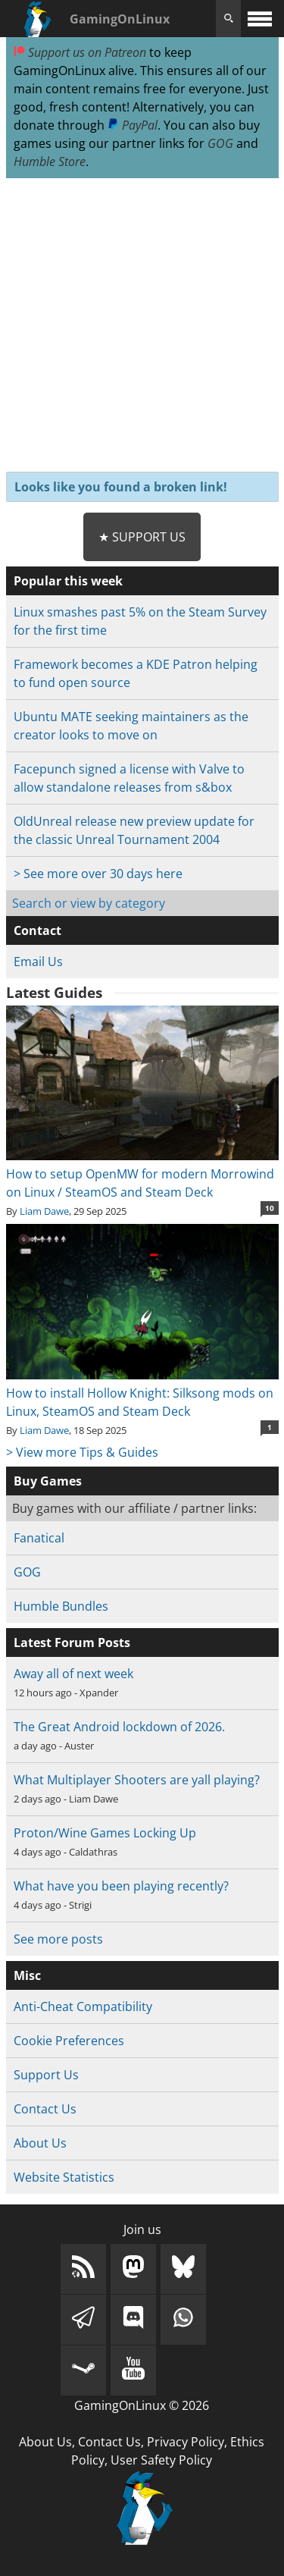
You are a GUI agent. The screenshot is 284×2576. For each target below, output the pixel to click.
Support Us (46, 2074)
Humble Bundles (61, 1606)
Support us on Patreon (80, 52)
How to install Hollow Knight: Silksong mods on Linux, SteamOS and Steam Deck (142, 1393)
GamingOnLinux (120, 19)
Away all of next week (73, 1673)
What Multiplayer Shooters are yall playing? (137, 1779)
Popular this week (68, 581)
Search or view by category (88, 903)
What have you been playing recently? (121, 1886)
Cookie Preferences (69, 2040)
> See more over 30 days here (98, 873)
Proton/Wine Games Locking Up (105, 1833)
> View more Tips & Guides (82, 1452)
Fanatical (39, 1538)
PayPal (133, 125)
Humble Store (50, 161)
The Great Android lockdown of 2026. (119, 1726)
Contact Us (45, 2109)
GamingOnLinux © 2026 (141, 2405)
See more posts (58, 1939)
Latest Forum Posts (72, 1642)
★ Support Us (142, 537)
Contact (37, 930)
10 (269, 1208)
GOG (220, 143)
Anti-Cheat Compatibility (83, 2006)
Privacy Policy (185, 2441)
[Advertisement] (142, 326)
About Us (40, 2143)
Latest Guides (54, 993)
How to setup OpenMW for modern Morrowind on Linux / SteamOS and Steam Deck (142, 1173)
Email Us (38, 961)
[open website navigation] (260, 18)
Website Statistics (64, 2177)
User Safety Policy (161, 2460)
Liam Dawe (44, 1211)
